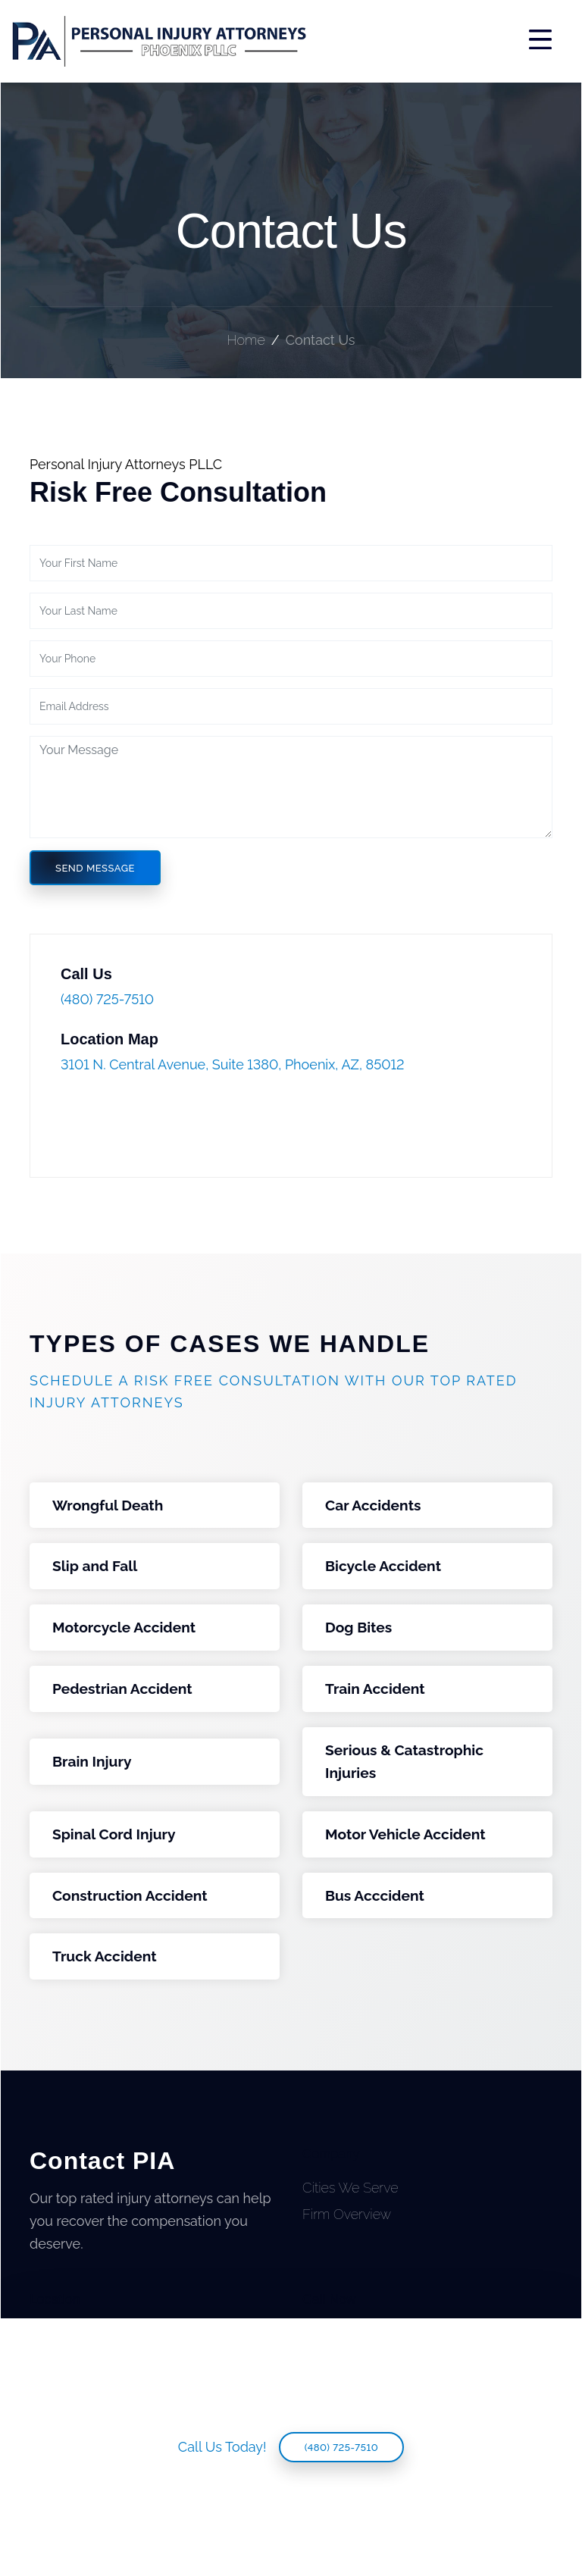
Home (245, 340)
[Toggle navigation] (440, 41)
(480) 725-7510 (341, 2447)
